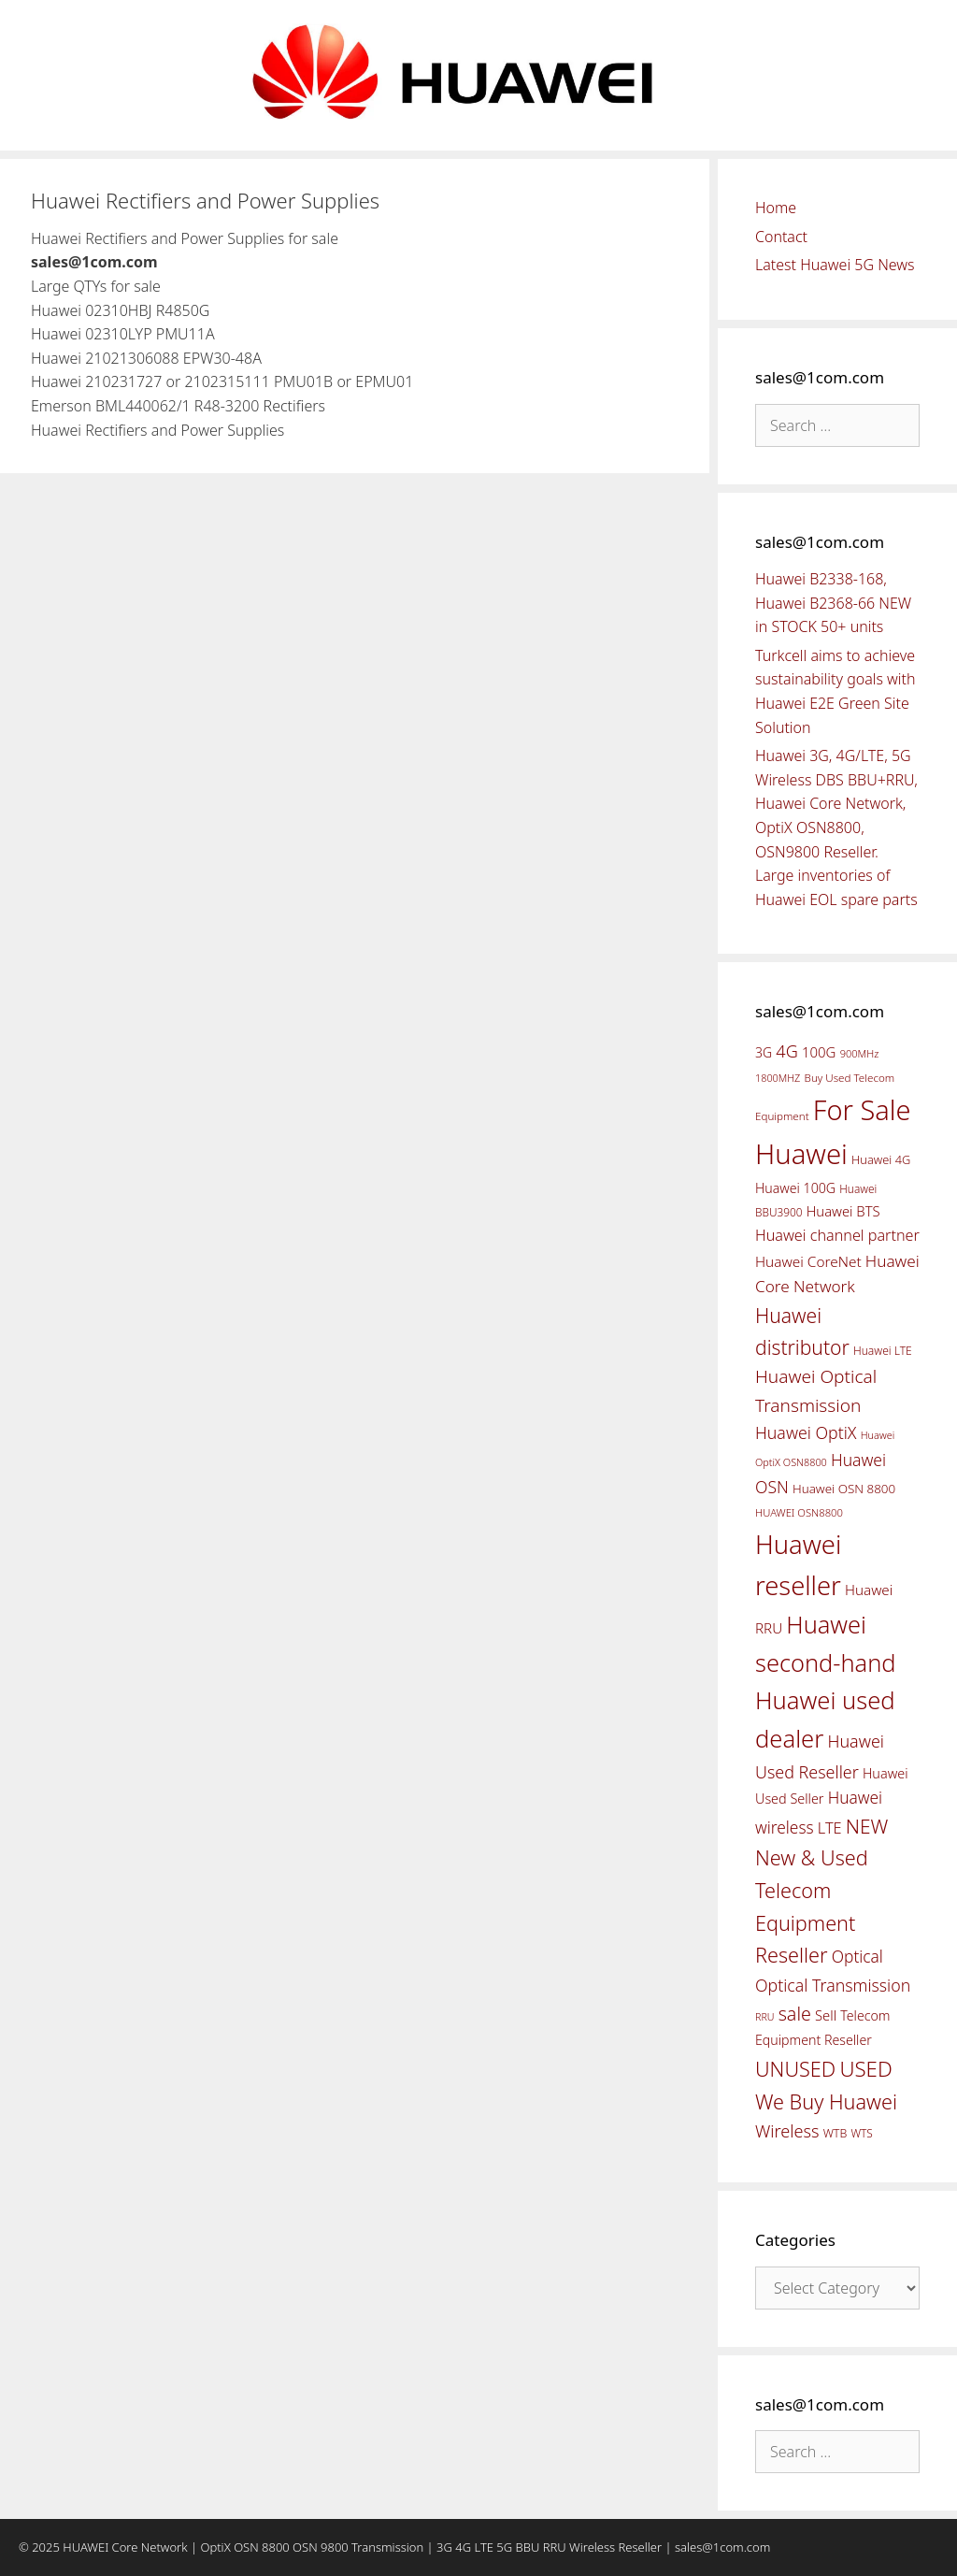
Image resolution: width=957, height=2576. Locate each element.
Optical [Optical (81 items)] (857, 1956)
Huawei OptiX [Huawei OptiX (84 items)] (806, 1432)
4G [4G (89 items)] (786, 1051)
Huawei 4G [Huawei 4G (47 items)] (880, 1159)
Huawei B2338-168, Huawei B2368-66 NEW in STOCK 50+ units (833, 602)
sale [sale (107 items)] (794, 2013)
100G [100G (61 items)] (819, 1052)
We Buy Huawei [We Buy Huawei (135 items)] (826, 2101)
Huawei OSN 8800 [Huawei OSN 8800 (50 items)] (844, 1488)
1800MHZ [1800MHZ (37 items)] (777, 1078)
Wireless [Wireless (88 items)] (787, 2131)
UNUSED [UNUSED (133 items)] (795, 2068)
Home (775, 207)
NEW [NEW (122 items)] (867, 1826)
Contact (781, 236)
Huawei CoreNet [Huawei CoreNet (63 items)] (808, 1262)
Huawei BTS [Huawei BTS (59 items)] (843, 1211)
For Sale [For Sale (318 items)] (862, 1109)
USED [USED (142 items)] (865, 2068)
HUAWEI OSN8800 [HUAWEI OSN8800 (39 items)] (799, 1512)
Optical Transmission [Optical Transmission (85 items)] (832, 1985)
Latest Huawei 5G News (835, 264)
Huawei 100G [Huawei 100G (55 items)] (795, 1188)
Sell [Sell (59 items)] (825, 2015)
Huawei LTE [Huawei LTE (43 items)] (882, 1351)
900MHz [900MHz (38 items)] (859, 1053)
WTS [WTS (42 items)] (861, 2132)
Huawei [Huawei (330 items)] (801, 1154)
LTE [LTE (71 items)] (830, 1828)
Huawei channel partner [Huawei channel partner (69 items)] (837, 1235)
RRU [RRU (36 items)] (764, 2016)
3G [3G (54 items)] (763, 1052)
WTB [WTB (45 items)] (835, 2133)
